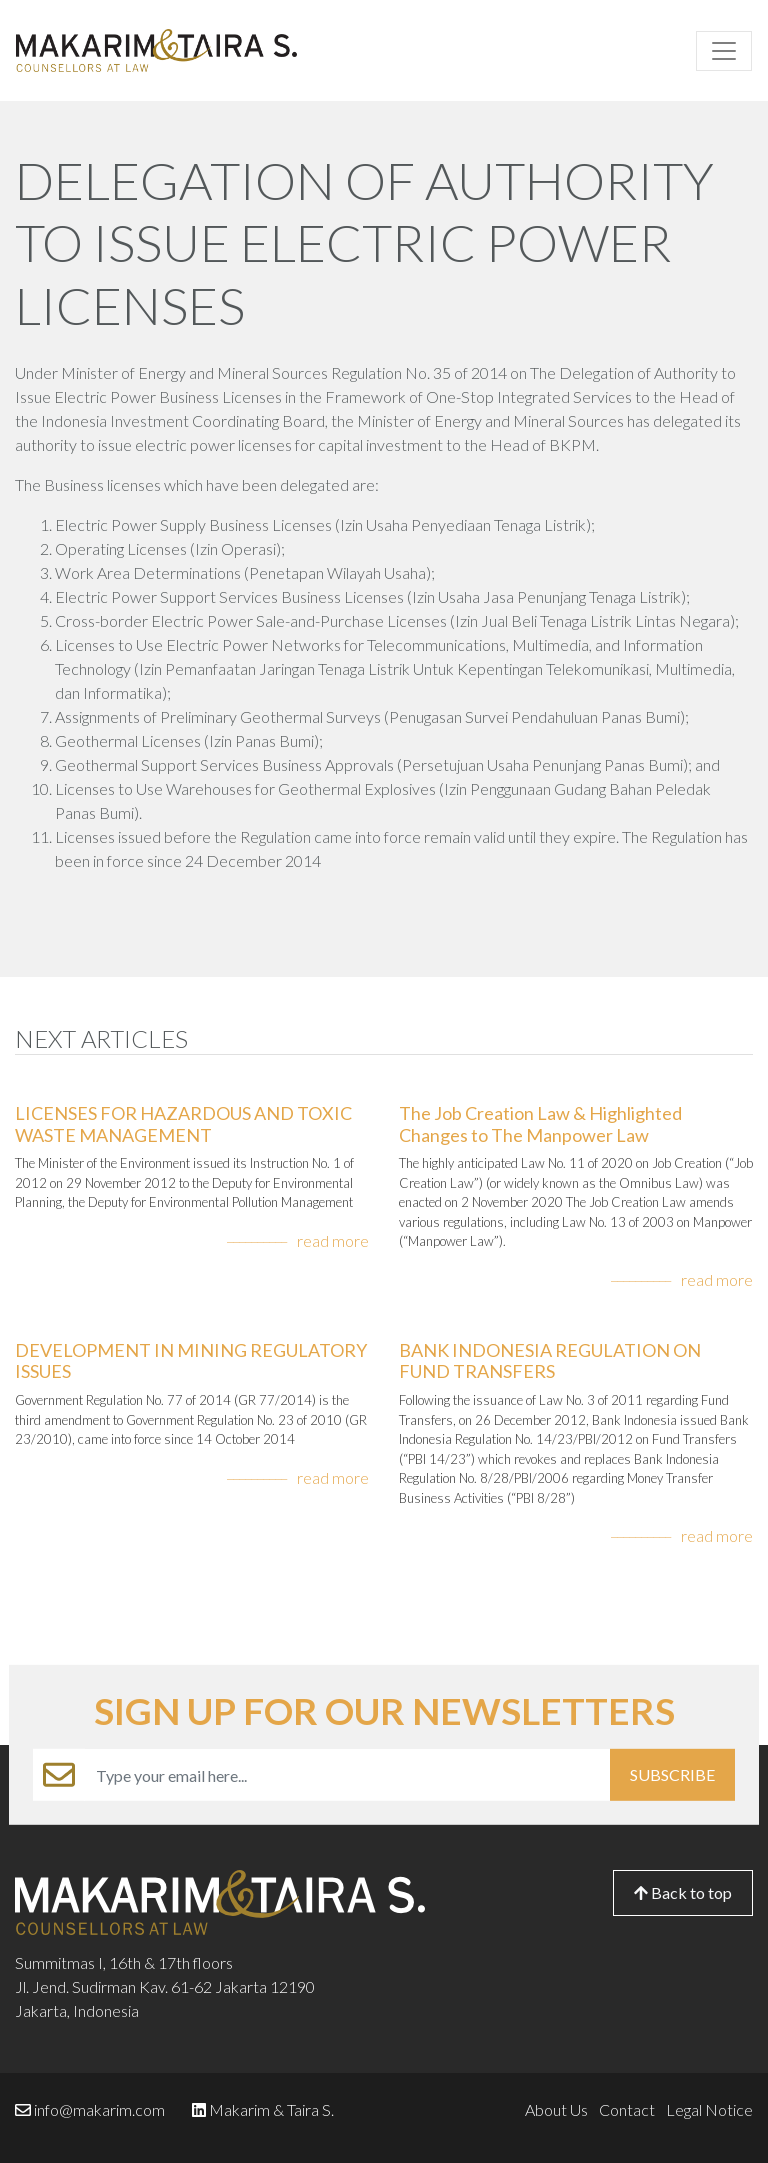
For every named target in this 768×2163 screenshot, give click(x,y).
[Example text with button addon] (347, 1775)
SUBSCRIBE (672, 1774)
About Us (556, 2109)
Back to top (683, 1892)
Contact (627, 2109)
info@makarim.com (99, 2109)
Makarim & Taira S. (271, 2109)
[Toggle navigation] (724, 51)
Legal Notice (709, 2109)
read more (333, 1240)
